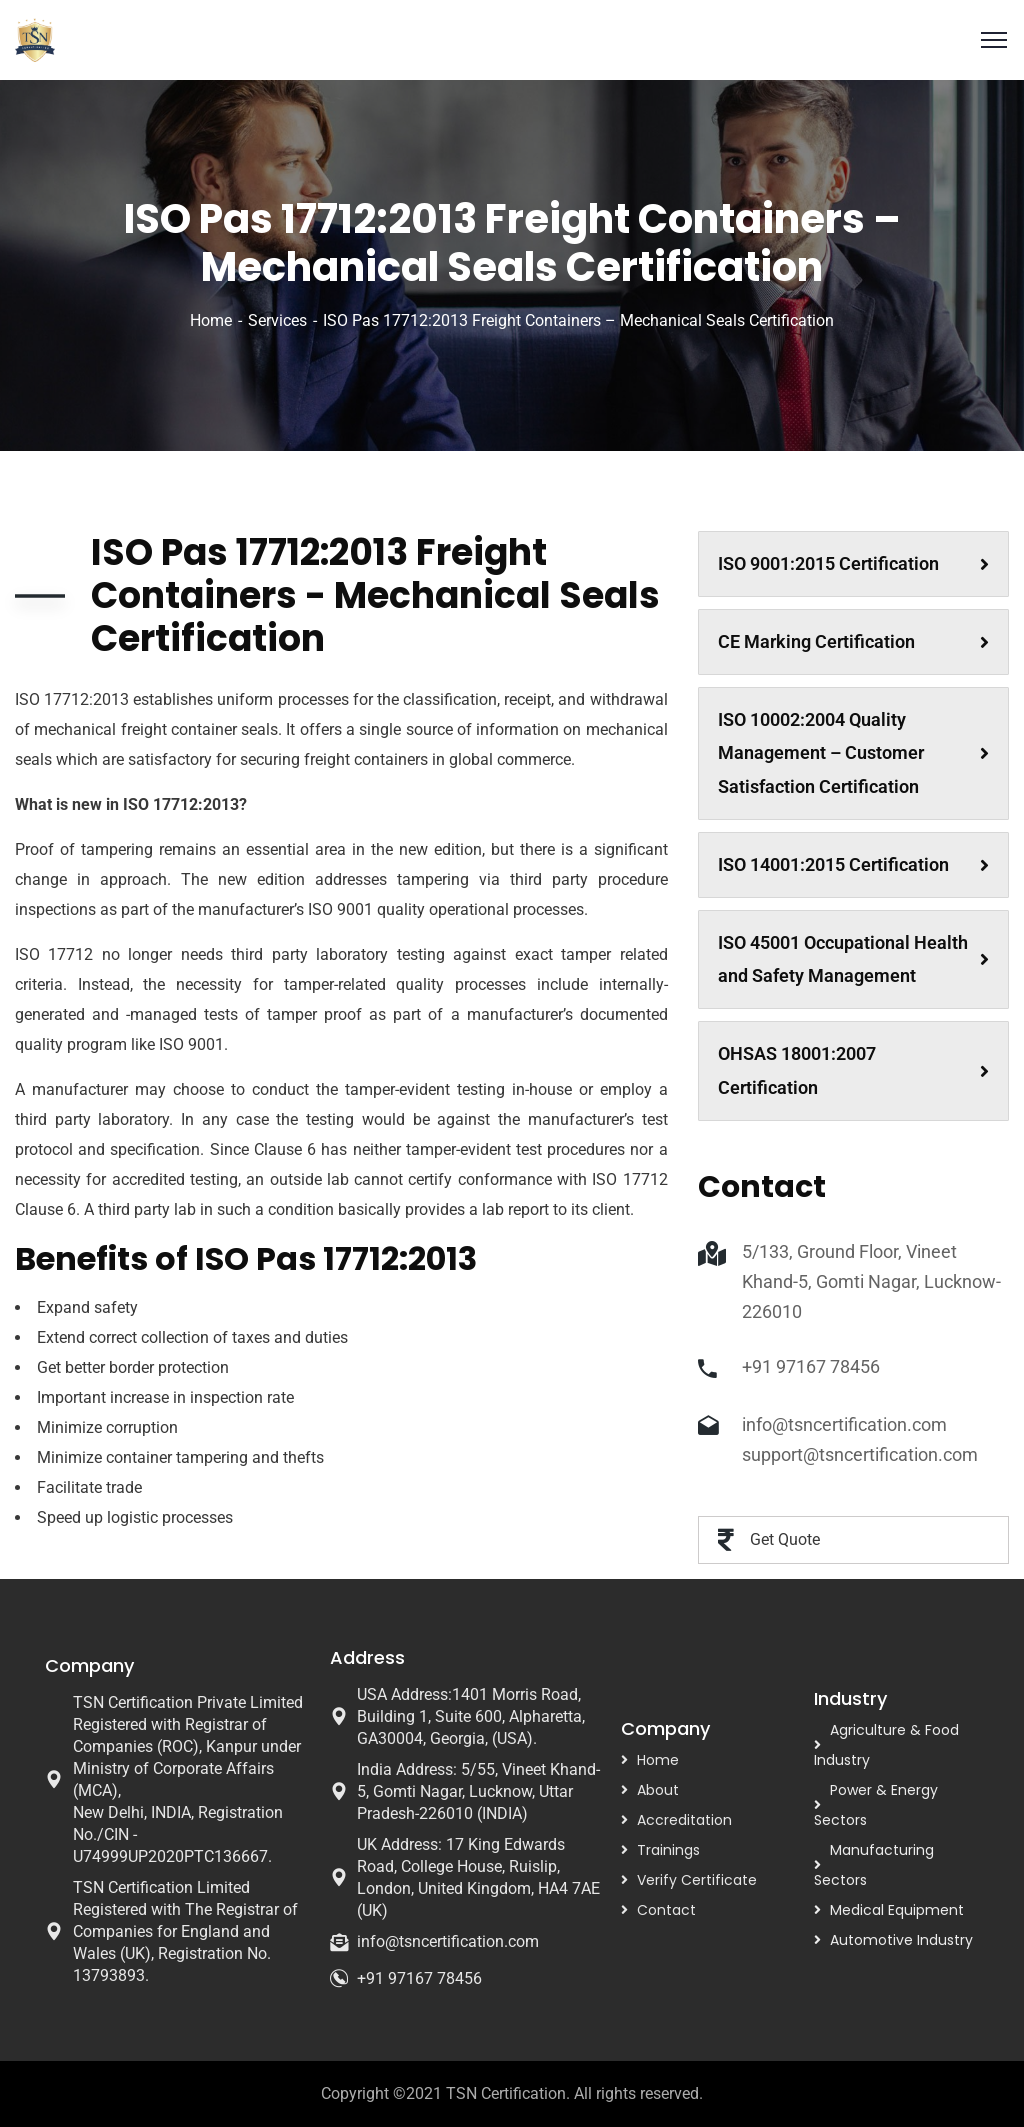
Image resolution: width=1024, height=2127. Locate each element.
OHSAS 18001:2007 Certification (853, 1070)
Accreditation (684, 1820)
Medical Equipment (897, 1910)
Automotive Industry (901, 1940)
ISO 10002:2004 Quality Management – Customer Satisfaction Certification (853, 753)
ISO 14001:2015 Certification (853, 864)
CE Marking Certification (853, 641)
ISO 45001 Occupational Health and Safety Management (853, 959)
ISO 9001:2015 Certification (853, 563)
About (658, 1790)
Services (277, 320)
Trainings (668, 1850)
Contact (666, 1910)
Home (211, 320)
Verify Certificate (697, 1880)
